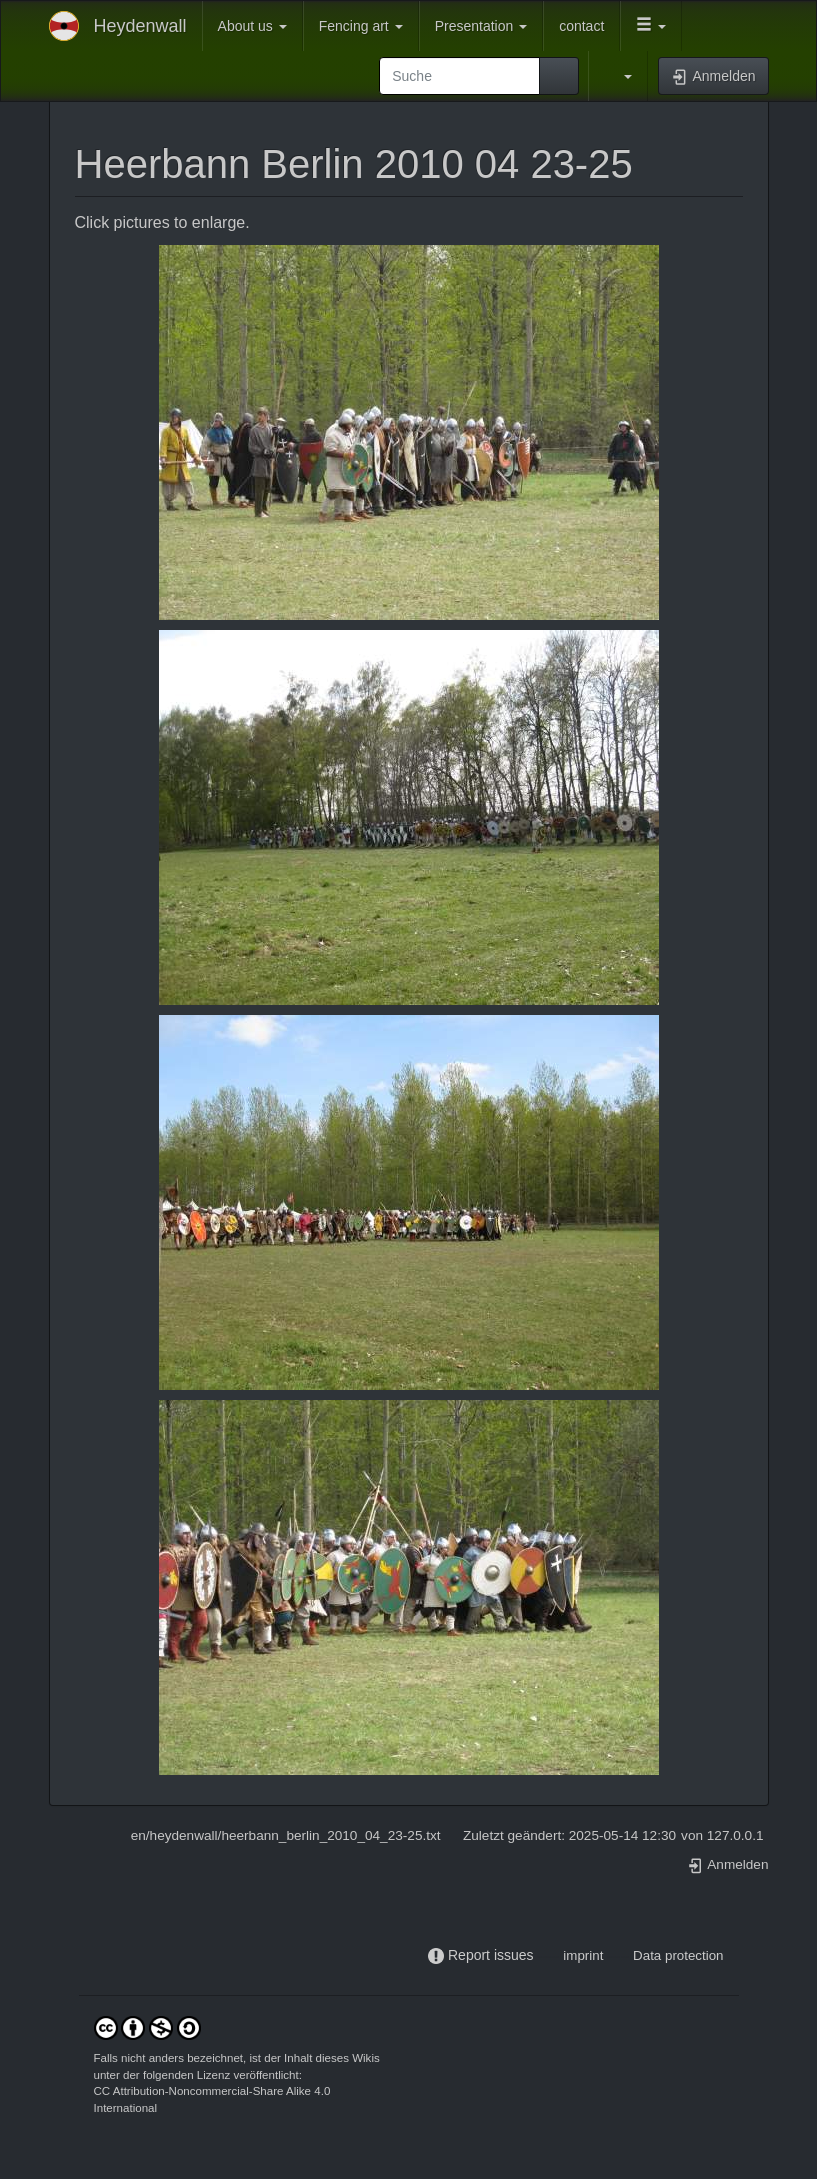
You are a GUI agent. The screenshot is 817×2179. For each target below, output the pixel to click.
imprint (583, 1955)
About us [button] (252, 26)
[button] (651, 26)
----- (548, 1955)
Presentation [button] (481, 26)
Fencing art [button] (361, 26)
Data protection (678, 1955)
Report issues (491, 1955)
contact (581, 26)
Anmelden (728, 1864)
